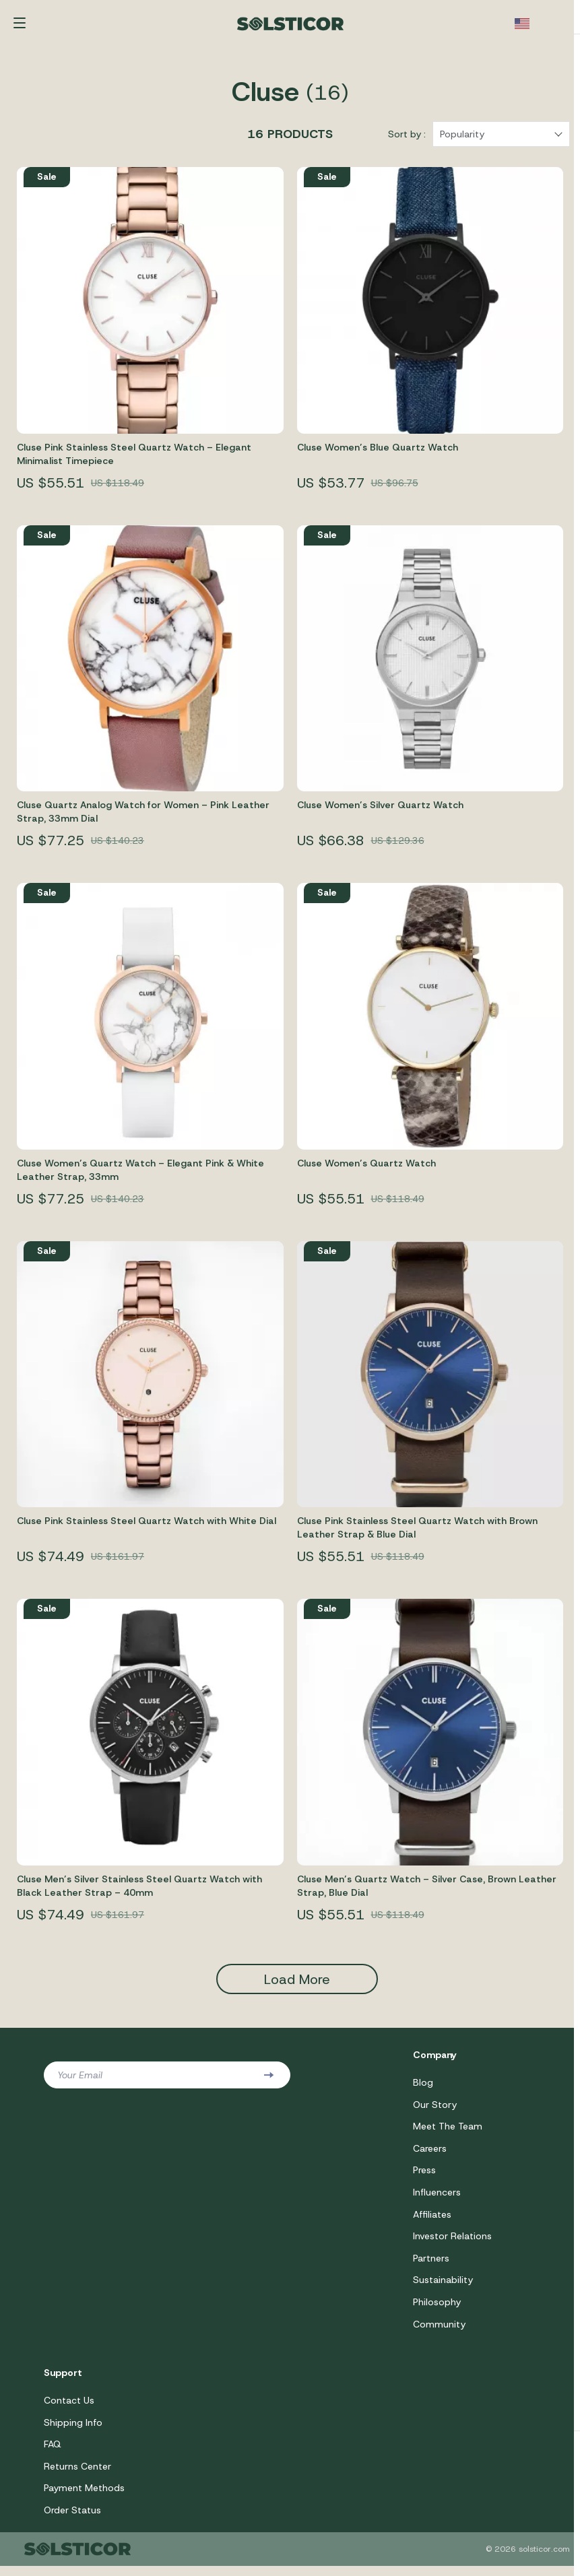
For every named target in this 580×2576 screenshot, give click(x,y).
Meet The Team (447, 2132)
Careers (430, 2154)
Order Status (72, 2520)
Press (424, 2177)
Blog (423, 2088)
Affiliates (432, 2221)
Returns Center (77, 2476)
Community (439, 2332)
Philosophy (437, 2310)
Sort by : (407, 139)
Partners (431, 2265)
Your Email (79, 2080)
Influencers (437, 2199)
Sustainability (443, 2288)
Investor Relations (452, 2243)
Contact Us (69, 2409)
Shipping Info (73, 2431)
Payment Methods (84, 2498)
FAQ (52, 2453)
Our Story (435, 2110)
